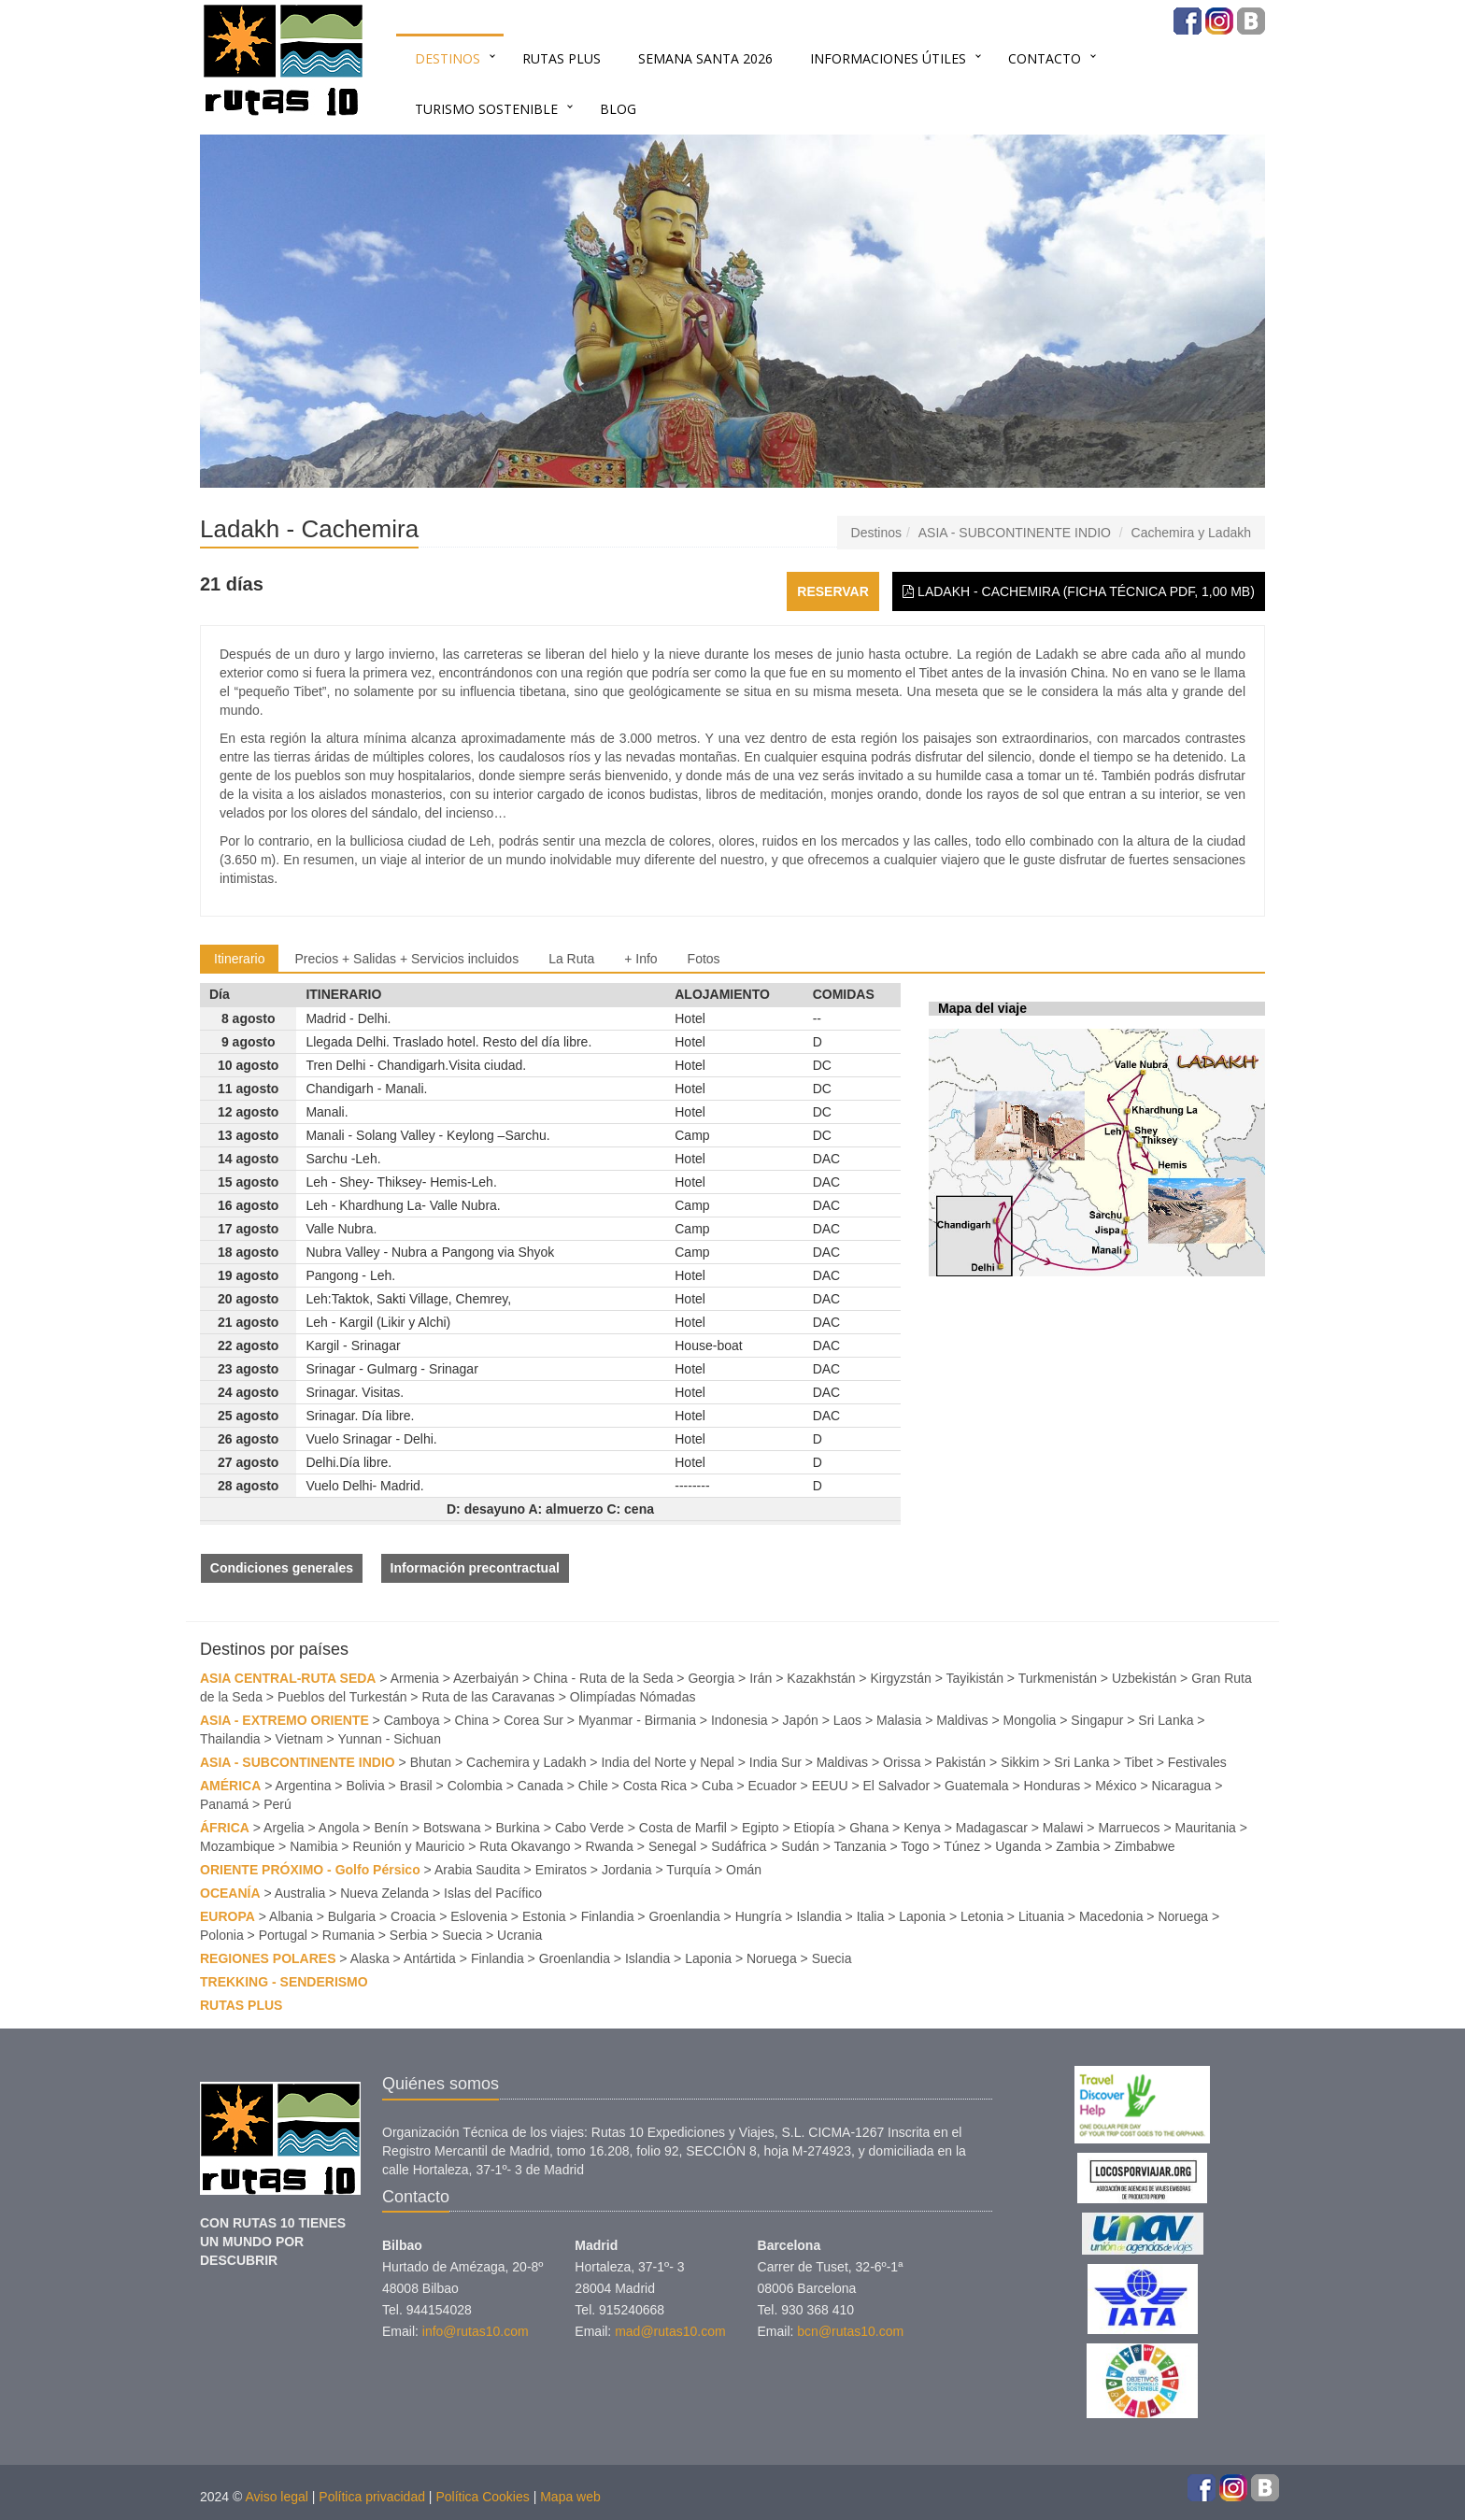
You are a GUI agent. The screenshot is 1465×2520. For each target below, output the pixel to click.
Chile (593, 1785)
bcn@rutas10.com (850, 2331)
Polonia (222, 1935)
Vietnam (299, 1738)
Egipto (760, 1827)
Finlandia (607, 1916)
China (472, 1720)
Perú (277, 1804)
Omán (743, 1869)
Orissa (901, 1762)
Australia (300, 1893)
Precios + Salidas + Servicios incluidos (406, 958)
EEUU (830, 1785)
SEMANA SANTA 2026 (705, 58)
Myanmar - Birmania (637, 1720)
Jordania (627, 1869)
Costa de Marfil (683, 1827)
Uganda (1018, 1846)
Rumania (348, 1935)
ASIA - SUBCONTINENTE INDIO (1014, 532)
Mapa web (570, 2496)
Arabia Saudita (477, 1869)
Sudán (799, 1846)
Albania (291, 1916)
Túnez (962, 1846)
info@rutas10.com (475, 2331)
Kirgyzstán (900, 1678)
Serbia (408, 1935)
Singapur (1097, 1720)
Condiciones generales (281, 1567)
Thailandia (230, 1738)
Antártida (430, 1958)
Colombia (475, 1785)
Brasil (416, 1785)
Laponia (922, 1916)
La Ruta (571, 958)
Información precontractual (475, 1567)
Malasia (898, 1720)
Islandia (818, 1916)
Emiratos (561, 1869)
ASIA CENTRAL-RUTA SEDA (288, 1678)
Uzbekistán (1144, 1678)
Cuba (717, 1785)
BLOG (618, 109)
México (1115, 1785)
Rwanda (609, 1846)
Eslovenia (478, 1916)
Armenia (415, 1678)
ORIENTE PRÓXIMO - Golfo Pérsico (310, 1869)
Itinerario (239, 958)
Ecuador (772, 1785)
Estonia (544, 1916)
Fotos (704, 958)
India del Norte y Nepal (667, 1762)
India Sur (775, 1762)
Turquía (688, 1869)
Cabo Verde (589, 1827)
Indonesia (739, 1720)
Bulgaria (352, 1916)
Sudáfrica (738, 1846)
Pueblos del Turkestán (342, 1696)
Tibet (1138, 1762)
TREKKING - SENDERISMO (284, 1981)
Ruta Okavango (524, 1846)
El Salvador (897, 1785)
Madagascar (992, 1827)
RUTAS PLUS (561, 58)
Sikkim (1020, 1762)
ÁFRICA (224, 1827)
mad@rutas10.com (670, 2331)
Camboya (412, 1720)
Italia (871, 1916)
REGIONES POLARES (267, 1958)
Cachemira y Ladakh (1191, 532)
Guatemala (976, 1785)
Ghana (869, 1827)
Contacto (1044, 58)
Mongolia (1030, 1720)
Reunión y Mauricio (408, 1846)
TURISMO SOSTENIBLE (486, 109)
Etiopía (814, 1827)
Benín (391, 1827)
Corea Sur (533, 1720)
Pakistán (960, 1762)
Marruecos (1128, 1827)
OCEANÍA (230, 1893)
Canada (540, 1785)
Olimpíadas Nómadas (633, 1696)
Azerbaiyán (486, 1678)
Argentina (304, 1785)
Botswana (451, 1827)
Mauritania (1205, 1827)
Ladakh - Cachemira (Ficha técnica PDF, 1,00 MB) (1079, 591)
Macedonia (1111, 1916)
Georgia (711, 1678)
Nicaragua (1182, 1785)
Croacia (413, 1916)
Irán (760, 1678)
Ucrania (519, 1935)
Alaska (370, 1958)
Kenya (922, 1827)
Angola (339, 1827)
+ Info (640, 958)
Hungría (758, 1916)
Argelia (284, 1827)
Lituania (1041, 1916)
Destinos (447, 58)
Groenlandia (683, 1916)
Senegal (672, 1846)
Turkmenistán (1057, 1678)
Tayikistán (974, 1678)
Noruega (1183, 1916)
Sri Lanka (1165, 1720)
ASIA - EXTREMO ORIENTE (284, 1720)
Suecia (462, 1935)
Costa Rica (655, 1785)
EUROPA (227, 1916)
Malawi (1063, 1827)
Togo (915, 1846)
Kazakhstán (821, 1678)
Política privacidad (372, 2496)
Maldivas (962, 1720)
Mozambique (237, 1846)
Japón (800, 1720)
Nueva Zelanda (384, 1893)
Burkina (517, 1827)
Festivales (1197, 1762)
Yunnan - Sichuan (389, 1738)
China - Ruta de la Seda (603, 1678)
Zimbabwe (1145, 1846)
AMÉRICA (230, 1785)
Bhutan (430, 1762)
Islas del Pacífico (493, 1893)
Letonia (981, 1916)
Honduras (1052, 1785)
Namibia (313, 1846)
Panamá (224, 1804)
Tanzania (860, 1846)
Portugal (283, 1935)
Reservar (833, 591)
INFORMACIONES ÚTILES (888, 58)
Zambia (1078, 1846)
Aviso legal (276, 2496)
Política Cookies (482, 2496)
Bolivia (365, 1785)
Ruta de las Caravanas (487, 1696)
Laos (847, 1720)
